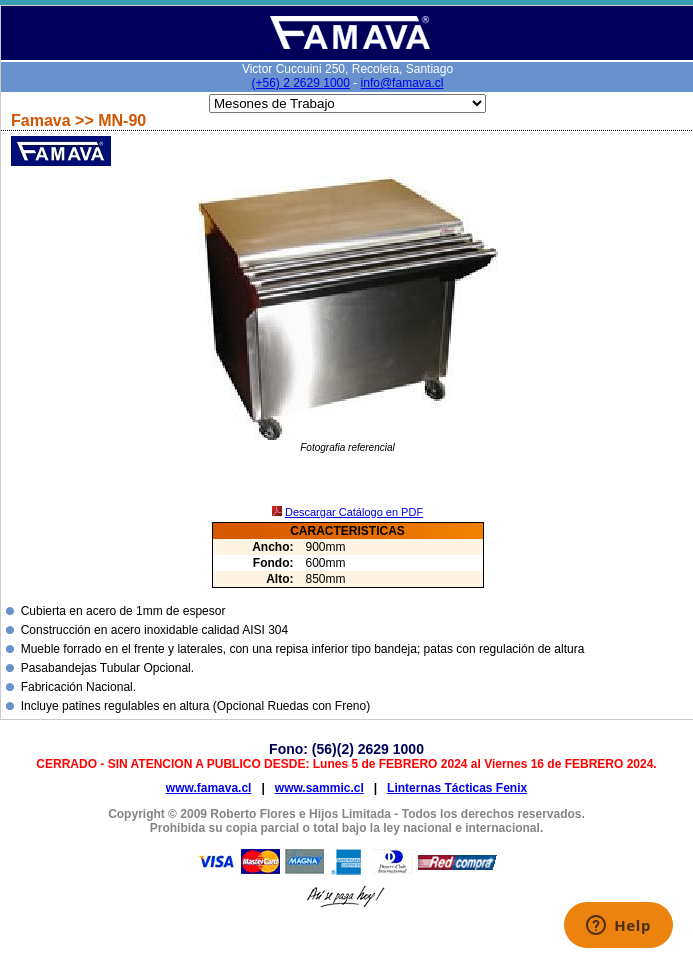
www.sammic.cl (319, 788)
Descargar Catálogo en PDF (354, 512)
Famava (43, 120)
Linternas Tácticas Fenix (457, 788)
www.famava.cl (209, 788)
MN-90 (122, 120)
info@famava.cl (402, 83)
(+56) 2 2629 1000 (301, 83)
